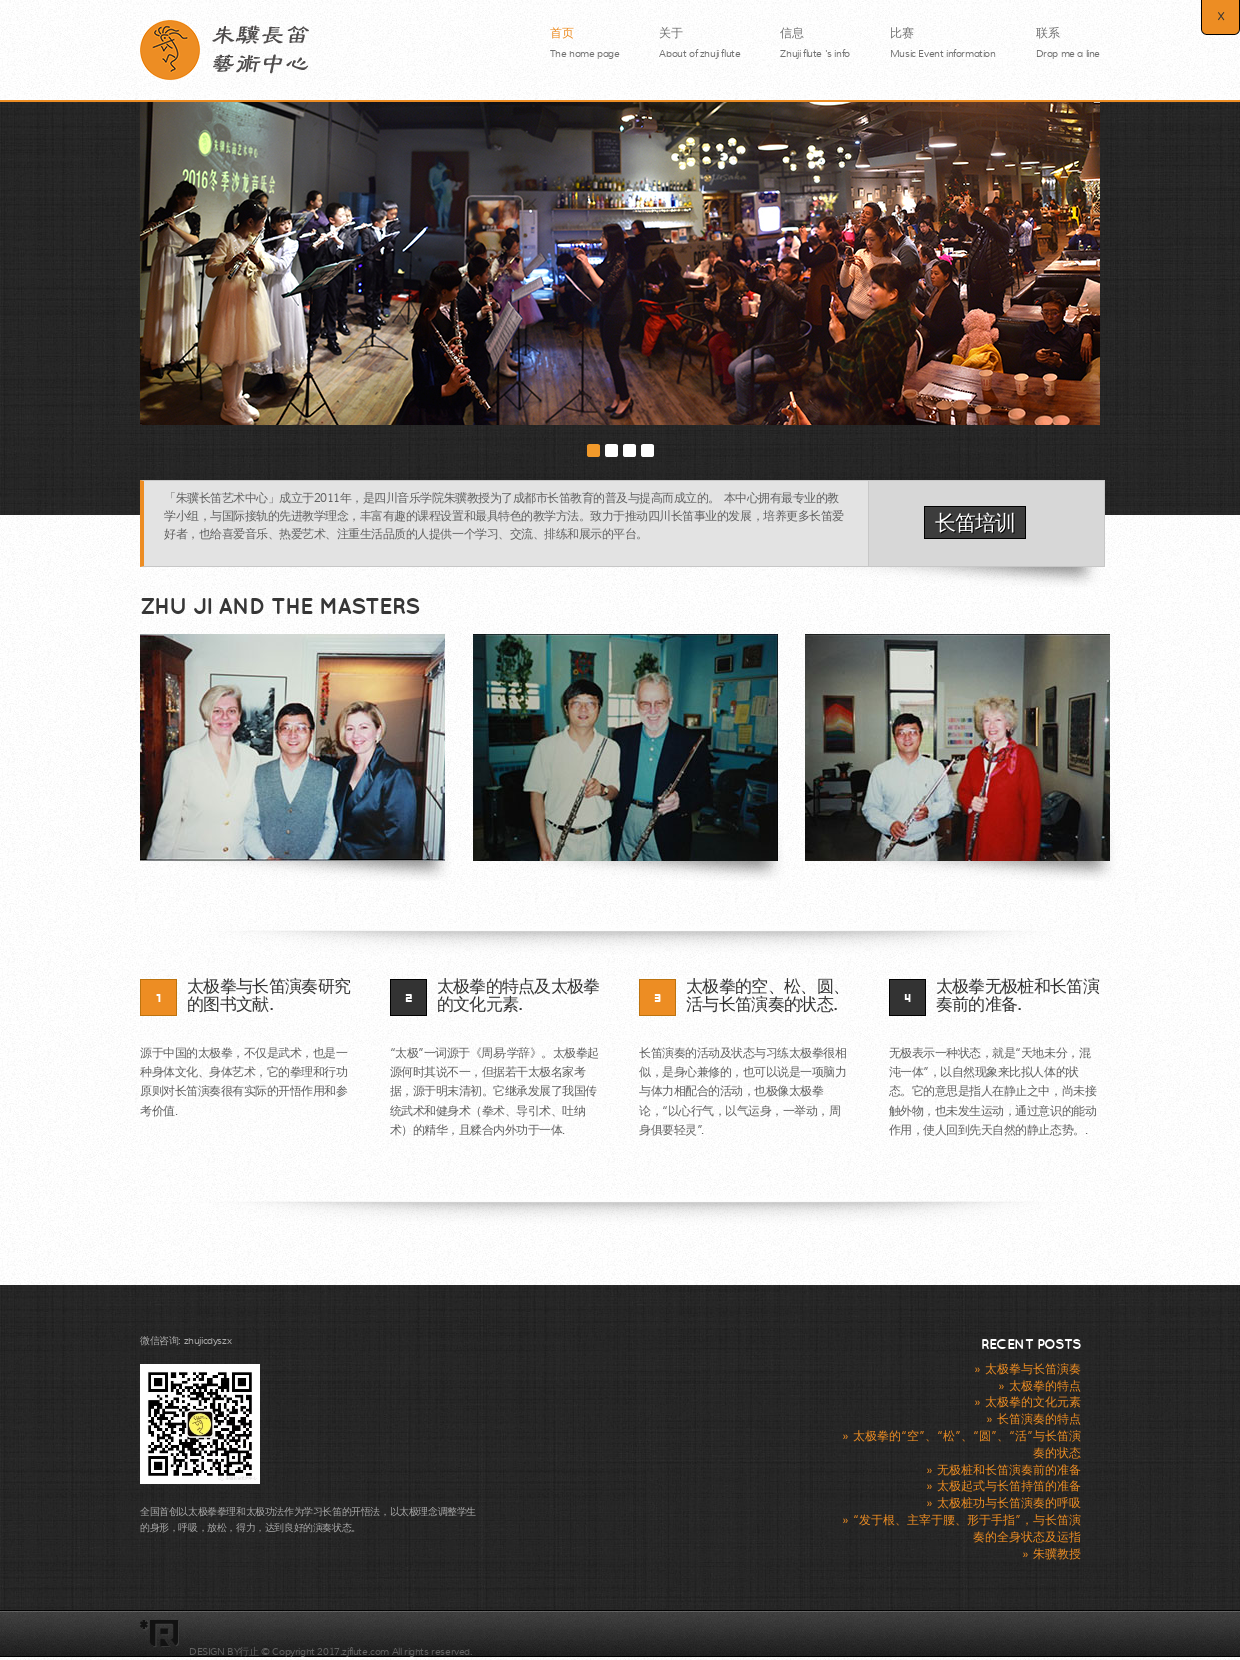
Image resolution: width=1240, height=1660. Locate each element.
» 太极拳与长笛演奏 (1027, 1369)
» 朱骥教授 (1051, 1554)
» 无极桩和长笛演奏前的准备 (1003, 1470)
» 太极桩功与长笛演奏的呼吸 (1003, 1503)
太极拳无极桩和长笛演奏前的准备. (1017, 996)
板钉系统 (336, 1635)
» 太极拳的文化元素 (1027, 1402)
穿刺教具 (385, 1635)
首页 (585, 39)
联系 (1068, 39)
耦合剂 (206, 1635)
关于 (699, 39)
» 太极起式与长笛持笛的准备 (1003, 1486)
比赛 (943, 39)
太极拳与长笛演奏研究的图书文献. (268, 996)
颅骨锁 (243, 1635)
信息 (814, 35)
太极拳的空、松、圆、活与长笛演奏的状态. (767, 996)
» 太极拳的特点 (1039, 1386)
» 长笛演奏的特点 (1033, 1419)
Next (1095, 302)
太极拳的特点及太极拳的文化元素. (518, 996)
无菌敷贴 (287, 1635)
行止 (248, 1651)
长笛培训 (975, 522)
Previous (146, 302)
